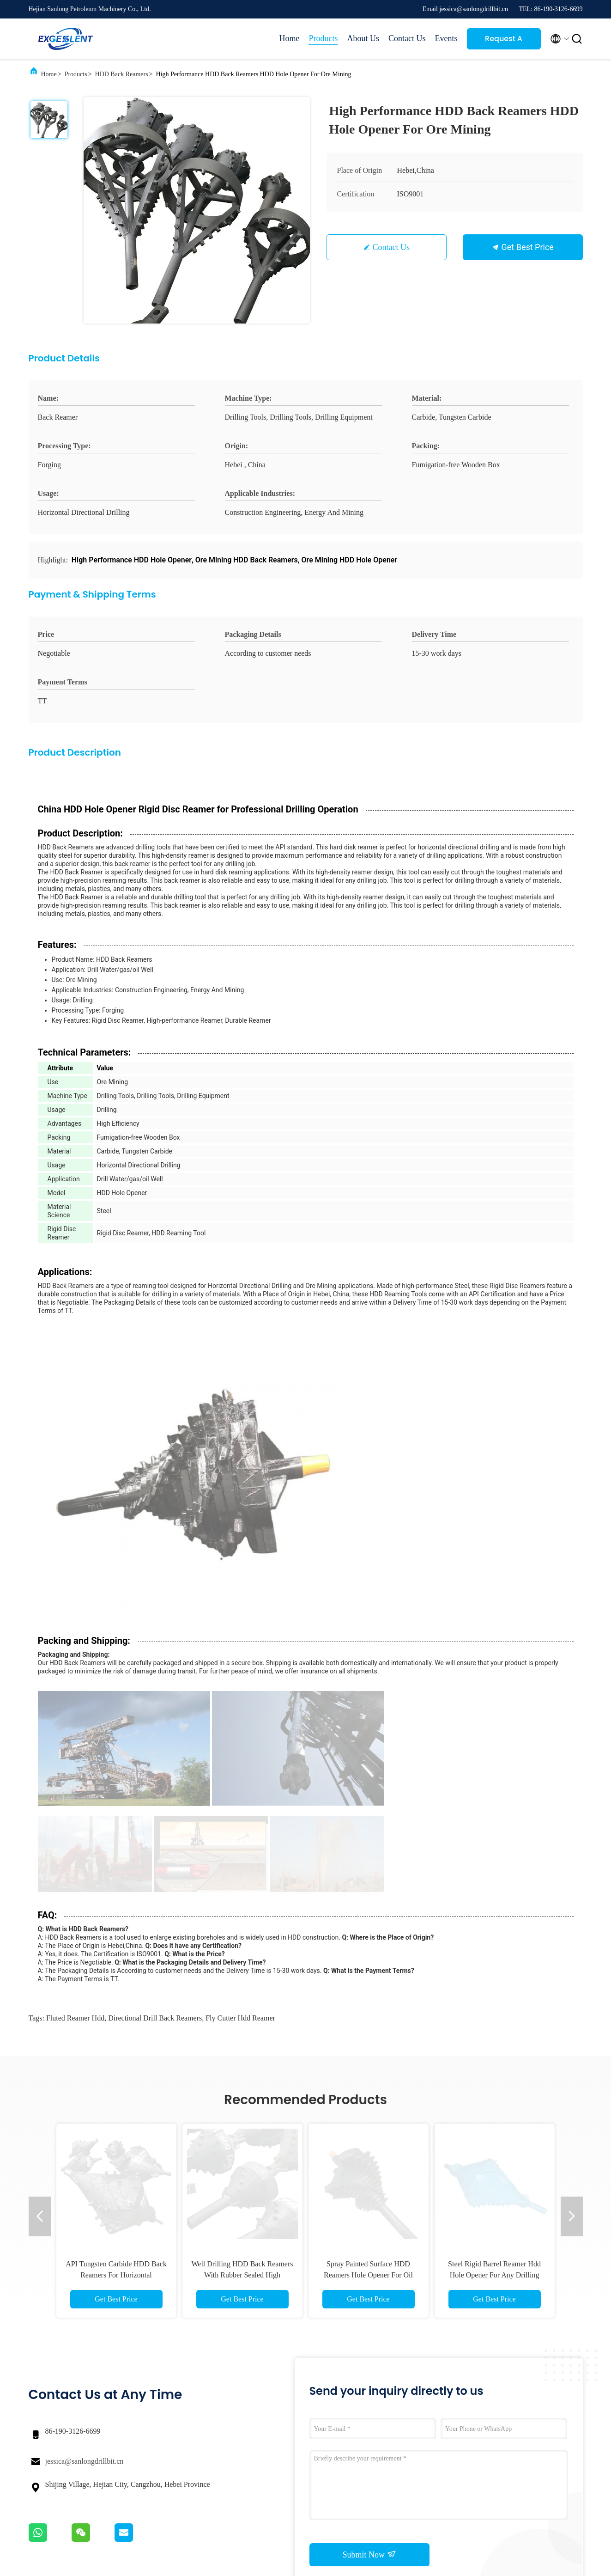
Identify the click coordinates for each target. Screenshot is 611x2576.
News (412, 2426)
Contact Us (407, 38)
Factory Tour (347, 2426)
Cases (412, 2410)
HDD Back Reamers (121, 74)
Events (446, 38)
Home (289, 38)
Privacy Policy (148, 2548)
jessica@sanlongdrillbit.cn (84, 2161)
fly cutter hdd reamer (240, 1717)
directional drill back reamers (155, 1717)
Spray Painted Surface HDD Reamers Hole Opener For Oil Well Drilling (368, 1974)
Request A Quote (503, 41)
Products (323, 38)
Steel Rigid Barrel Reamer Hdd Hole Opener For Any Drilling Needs (494, 1974)
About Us (363, 38)
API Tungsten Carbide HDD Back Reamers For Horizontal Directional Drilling (116, 1974)
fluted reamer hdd (75, 1717)
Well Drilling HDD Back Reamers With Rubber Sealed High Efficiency (242, 1974)
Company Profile (353, 2410)
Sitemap (341, 2460)
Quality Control (351, 2443)
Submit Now (369, 2254)
